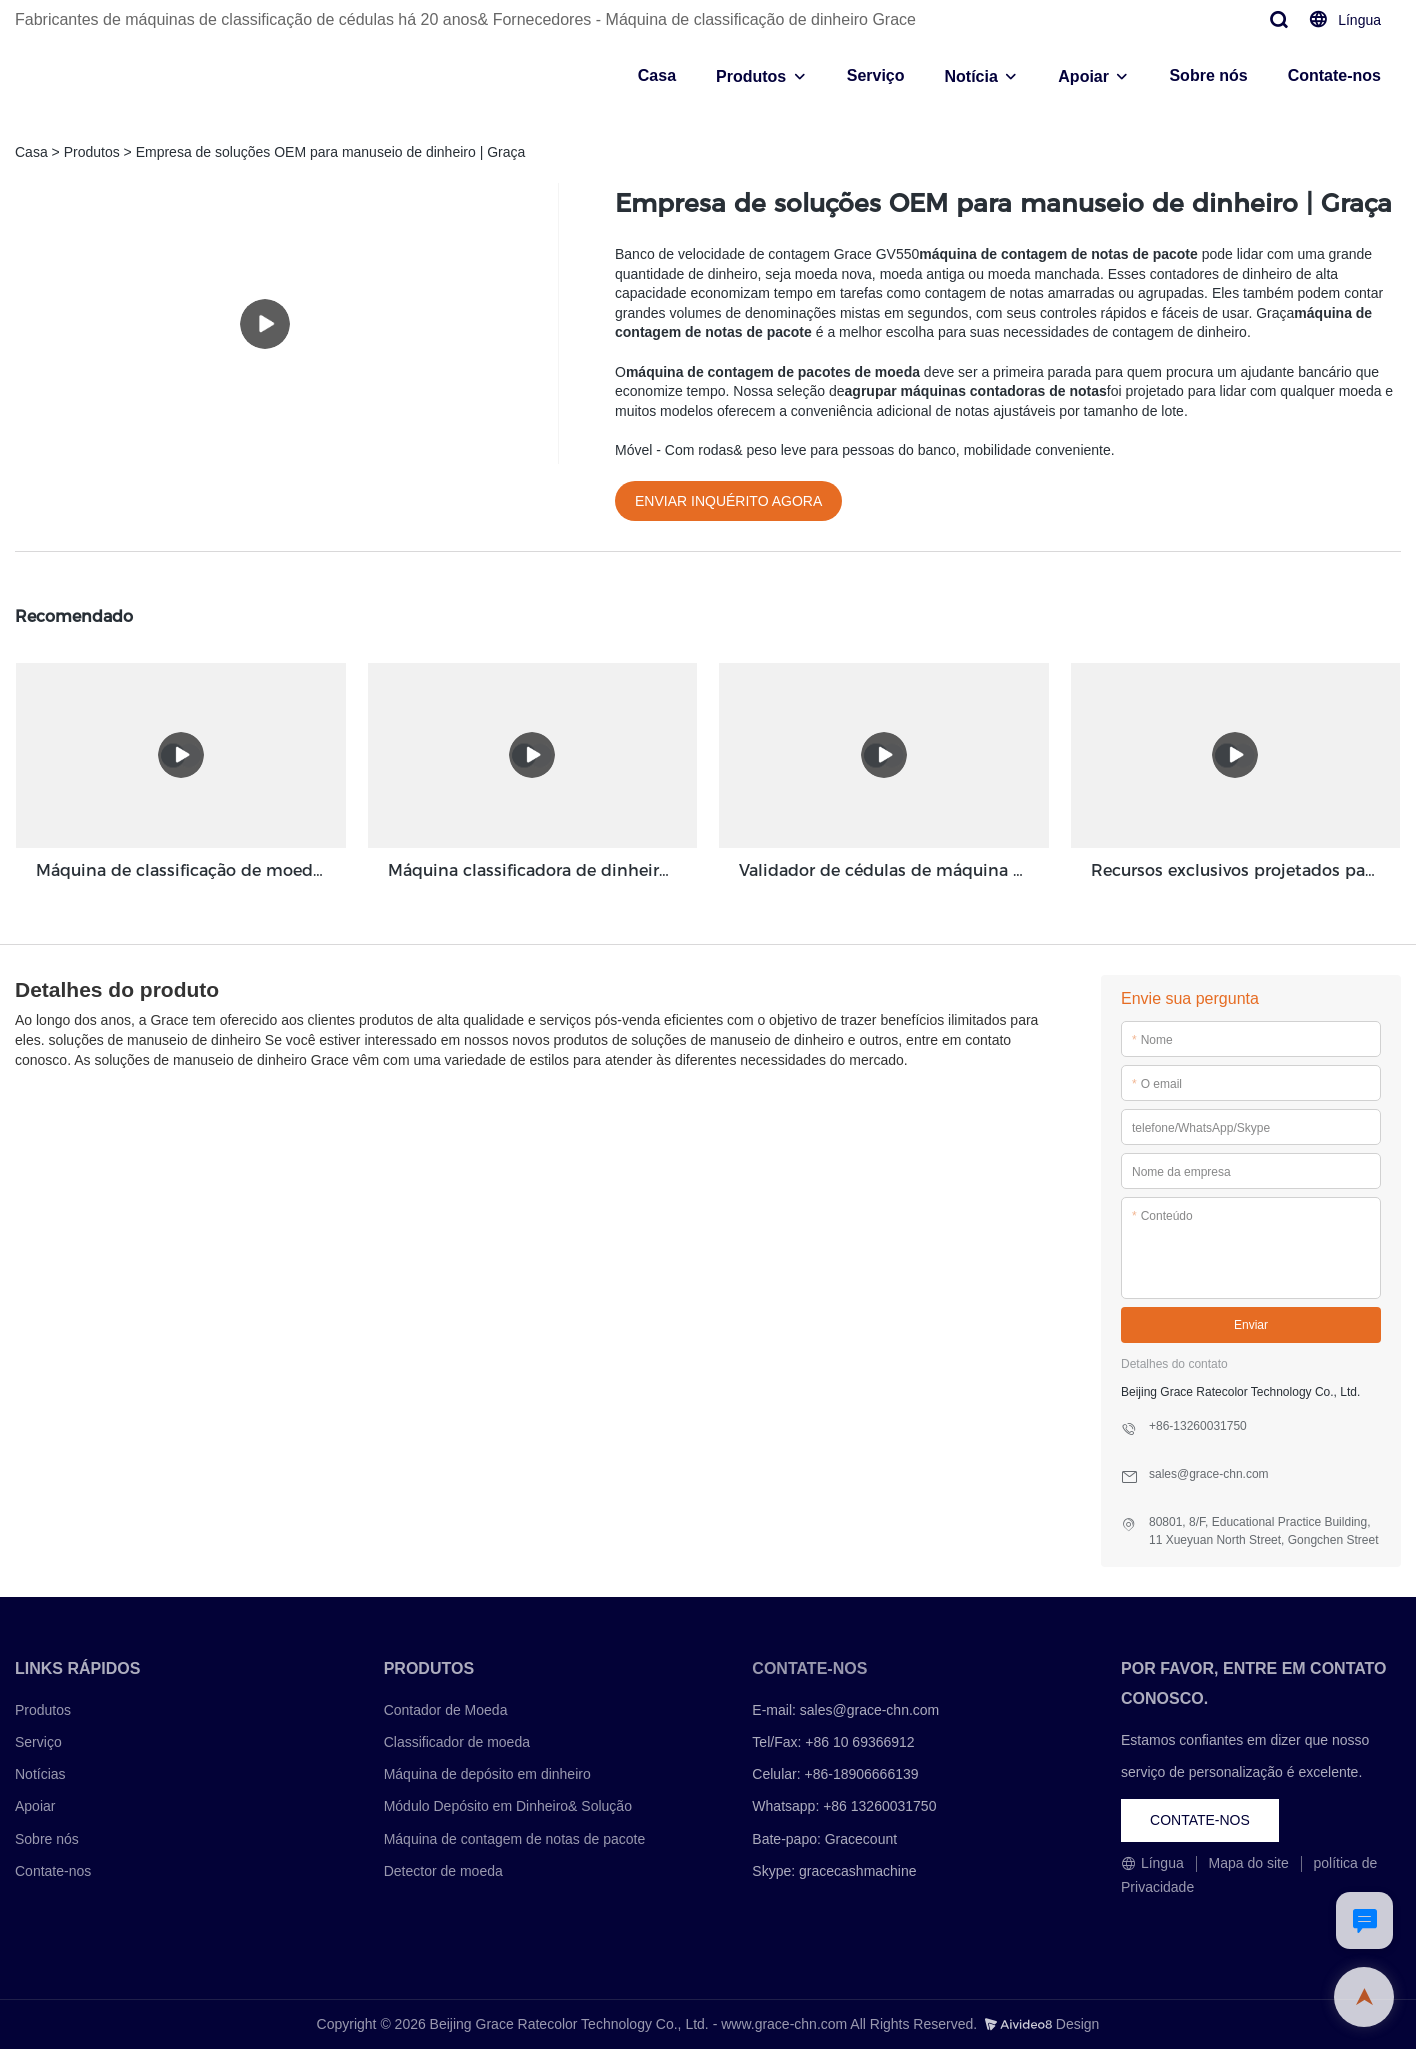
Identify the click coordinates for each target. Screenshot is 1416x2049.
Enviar (1251, 1325)
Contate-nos (1334, 75)
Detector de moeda (443, 1871)
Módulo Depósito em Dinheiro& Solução (508, 1806)
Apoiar (1083, 76)
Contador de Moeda (446, 1710)
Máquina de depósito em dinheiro (487, 1774)
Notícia (971, 76)
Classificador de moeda (457, 1742)
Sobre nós (1208, 75)
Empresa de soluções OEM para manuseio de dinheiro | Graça (331, 152)
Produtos (751, 76)
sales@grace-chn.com (870, 1710)
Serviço (876, 75)
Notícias (40, 1774)
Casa (657, 75)
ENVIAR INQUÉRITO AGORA (728, 501)
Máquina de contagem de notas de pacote (515, 1839)
